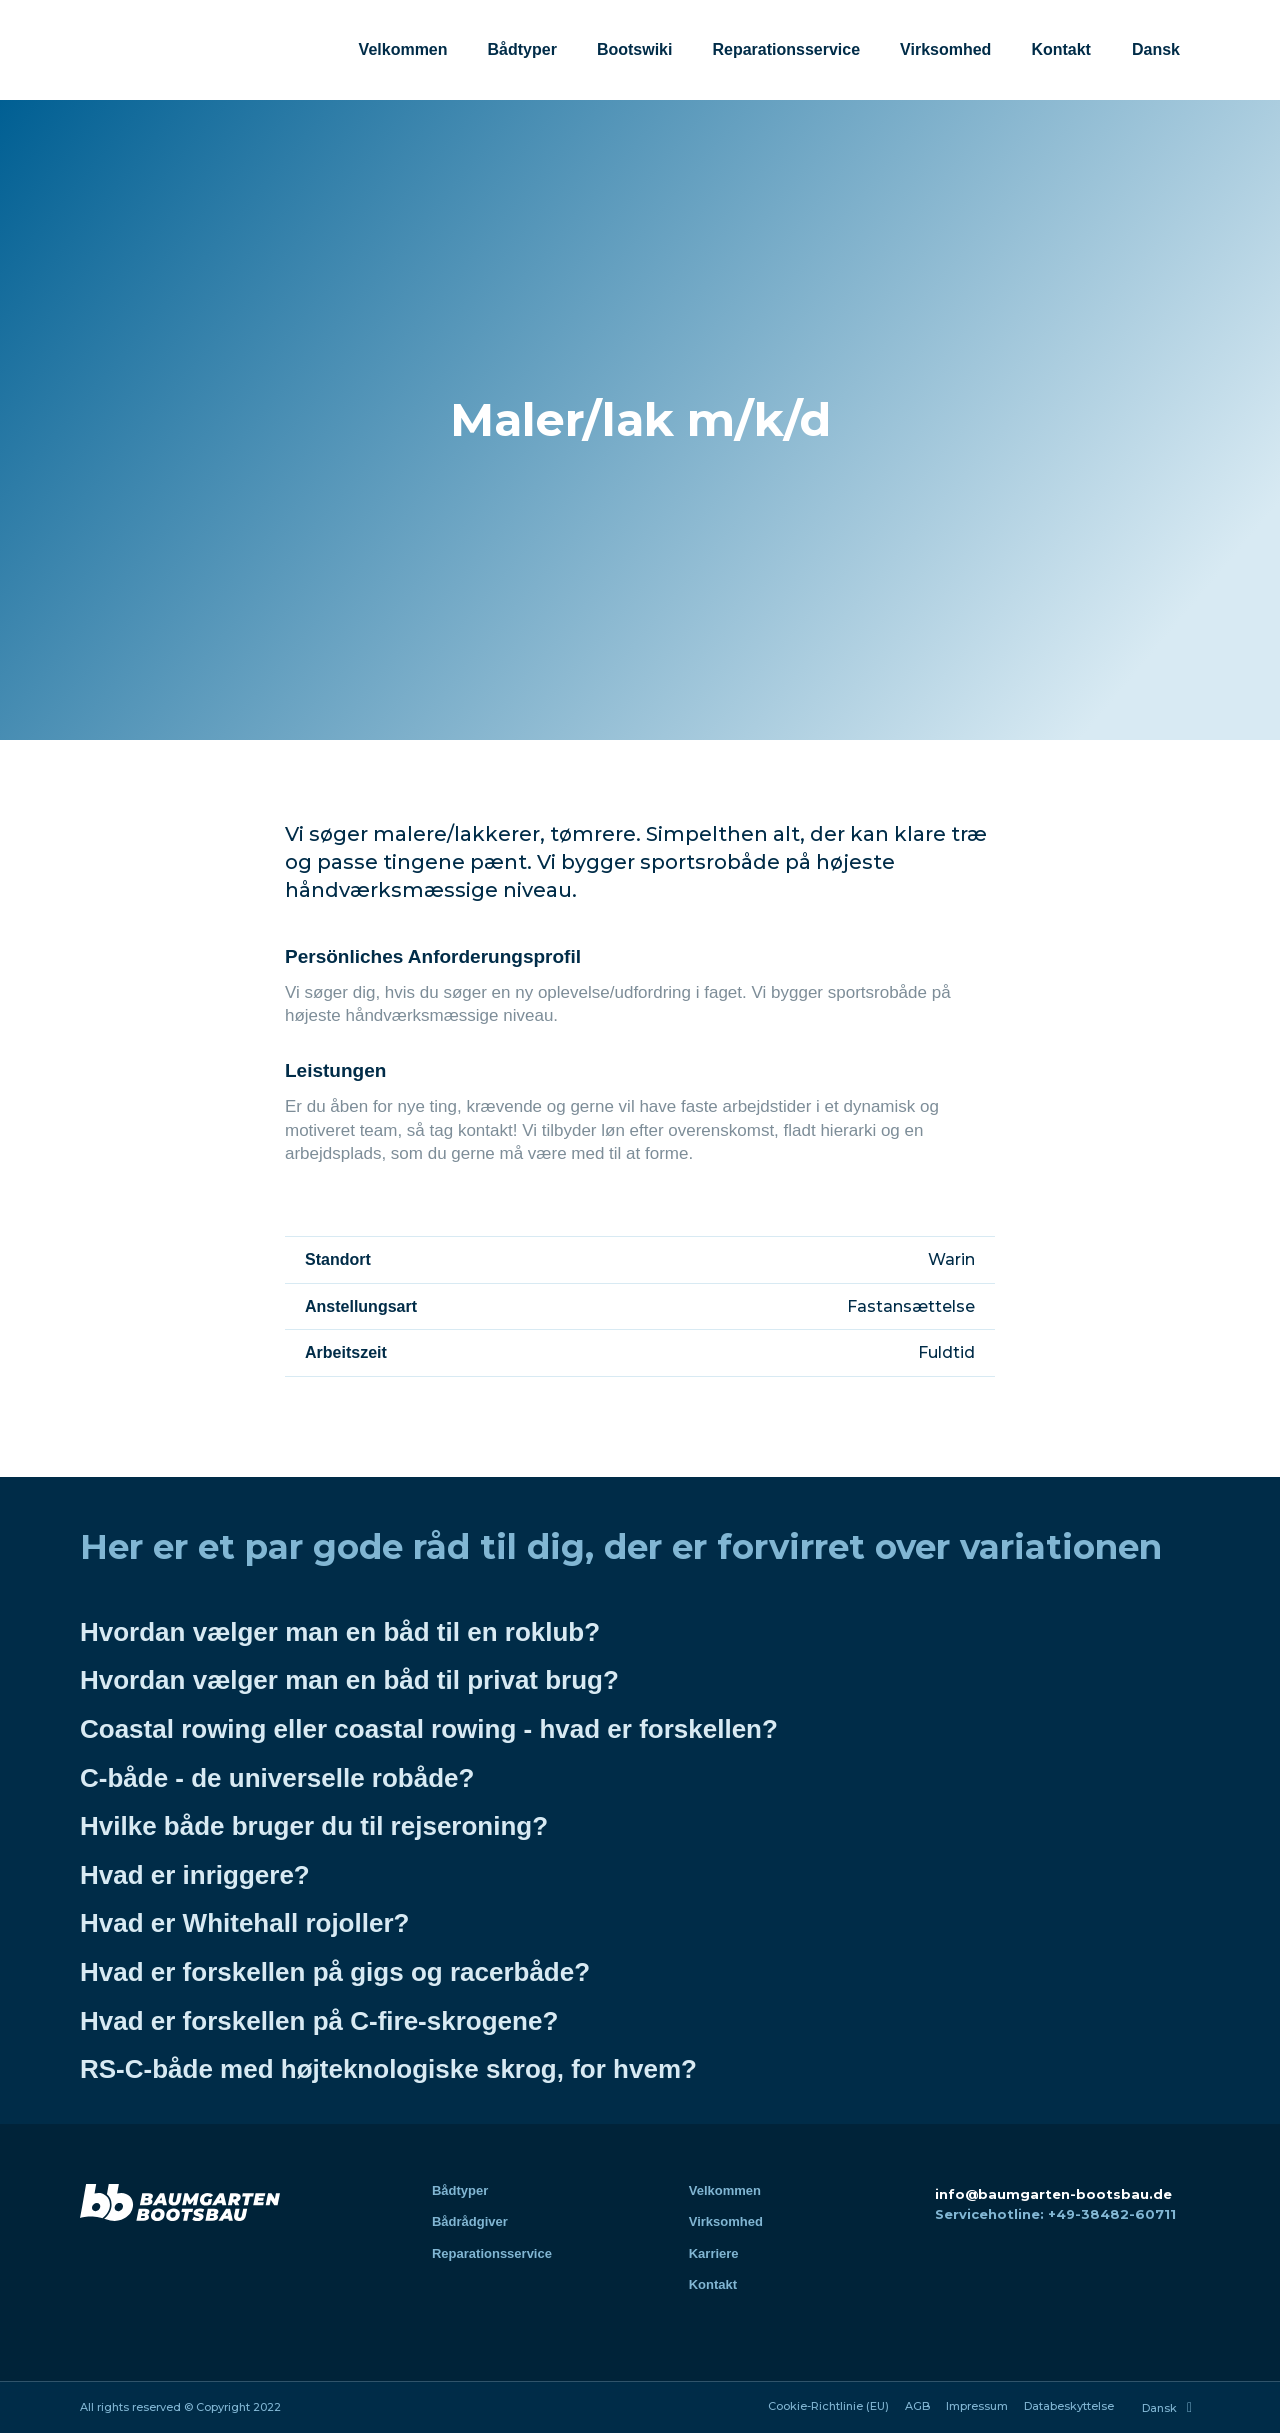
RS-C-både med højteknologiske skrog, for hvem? (388, 2069)
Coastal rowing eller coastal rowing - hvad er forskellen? (429, 1729)
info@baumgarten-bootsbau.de (1053, 2194)
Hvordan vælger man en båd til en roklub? (340, 1632)
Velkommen (403, 49)
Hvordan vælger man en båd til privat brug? (349, 1680)
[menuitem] (1155, 50)
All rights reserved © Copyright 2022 (180, 2407)
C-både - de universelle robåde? (277, 1778)
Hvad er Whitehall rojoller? (244, 1923)
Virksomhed (945, 49)
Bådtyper (522, 49)
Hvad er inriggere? (195, 1875)
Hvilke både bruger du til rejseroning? (314, 1826)
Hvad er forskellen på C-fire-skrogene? (319, 2021)
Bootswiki (635, 49)
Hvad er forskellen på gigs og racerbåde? (335, 1972)
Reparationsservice (786, 49)
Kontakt (1061, 49)
